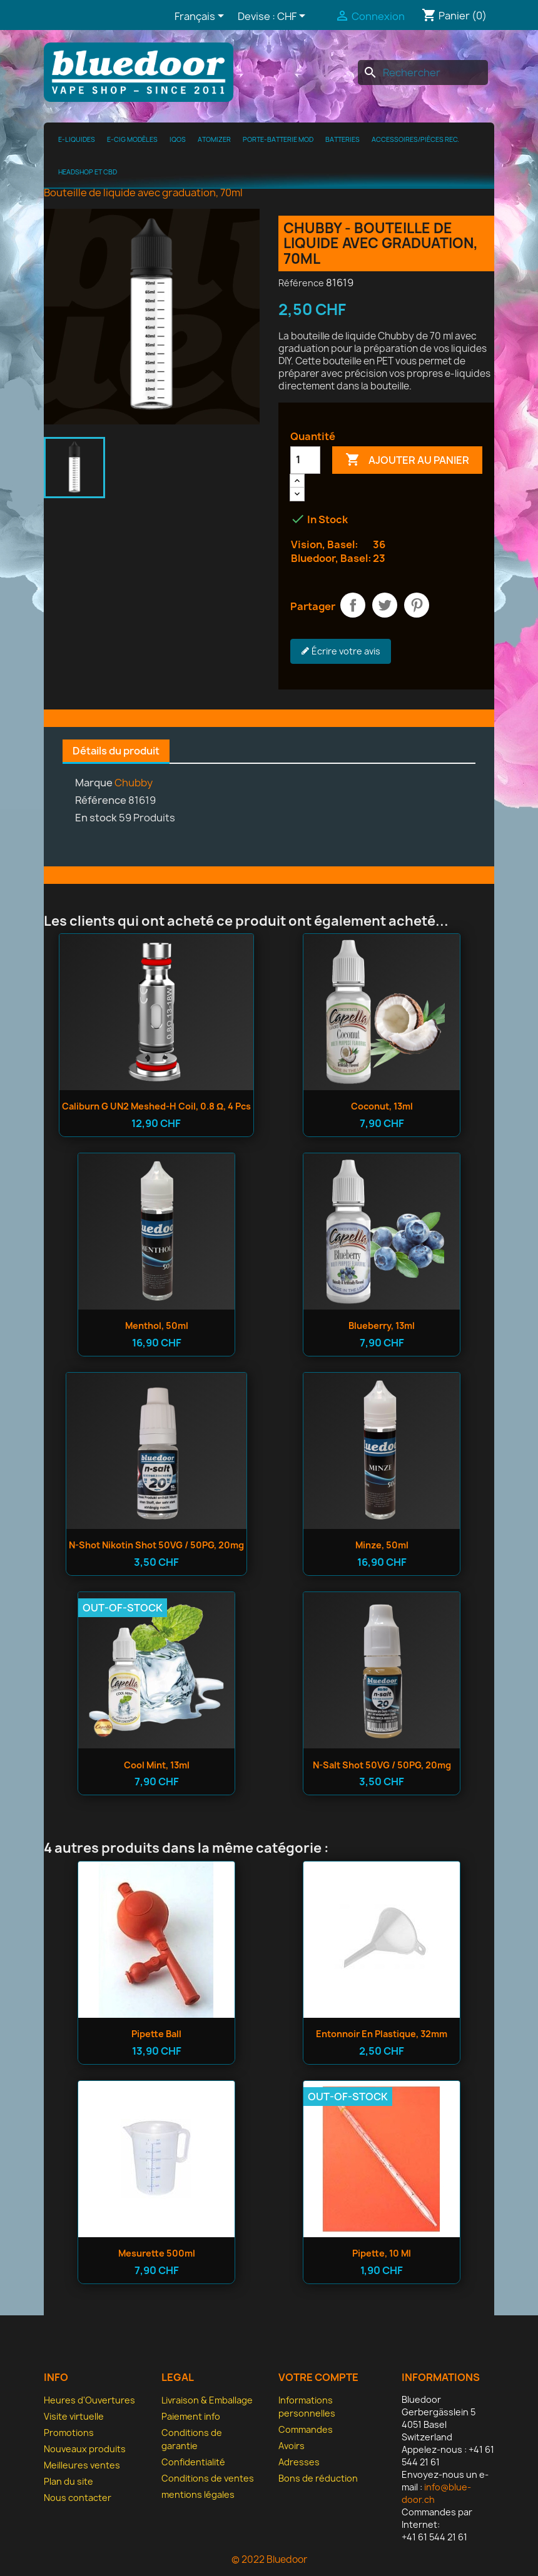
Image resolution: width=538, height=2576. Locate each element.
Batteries (342, 139)
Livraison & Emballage (207, 2400)
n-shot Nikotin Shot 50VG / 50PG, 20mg (156, 1545)
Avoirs (291, 2446)
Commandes (305, 2429)
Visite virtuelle (74, 2416)
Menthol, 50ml (156, 1325)
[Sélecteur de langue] (201, 16)
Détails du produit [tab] (116, 751)
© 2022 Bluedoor (269, 2559)
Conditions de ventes (207, 2478)
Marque (94, 782)
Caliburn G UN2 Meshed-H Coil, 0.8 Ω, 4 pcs (156, 1106)
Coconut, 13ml (382, 1106)
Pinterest (416, 605)
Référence (301, 283)
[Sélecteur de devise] (293, 16)
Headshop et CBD (87, 172)
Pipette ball (156, 2034)
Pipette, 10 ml (381, 2253)
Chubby (133, 782)
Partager (352, 605)
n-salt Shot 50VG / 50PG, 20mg (382, 1765)
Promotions (69, 2432)
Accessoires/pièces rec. (415, 139)
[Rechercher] (423, 72)
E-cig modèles (132, 139)
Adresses (299, 2462)
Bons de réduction (318, 2478)
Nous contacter (77, 2497)
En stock (96, 817)
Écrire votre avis (340, 651)
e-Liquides (76, 139)
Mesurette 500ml (156, 2253)
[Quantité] (305, 460)
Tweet (384, 605)
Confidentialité (193, 2462)
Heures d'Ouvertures (89, 2400)
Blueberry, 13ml (381, 1325)
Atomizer (214, 139)
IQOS (178, 139)
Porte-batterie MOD (278, 139)
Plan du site (68, 2481)
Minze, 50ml (382, 1545)
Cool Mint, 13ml (157, 1765)
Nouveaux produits (85, 2449)
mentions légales (198, 2494)
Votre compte (318, 2377)
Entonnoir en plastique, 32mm (381, 2034)
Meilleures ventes (82, 2465)
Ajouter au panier (407, 460)
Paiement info (190, 2416)
